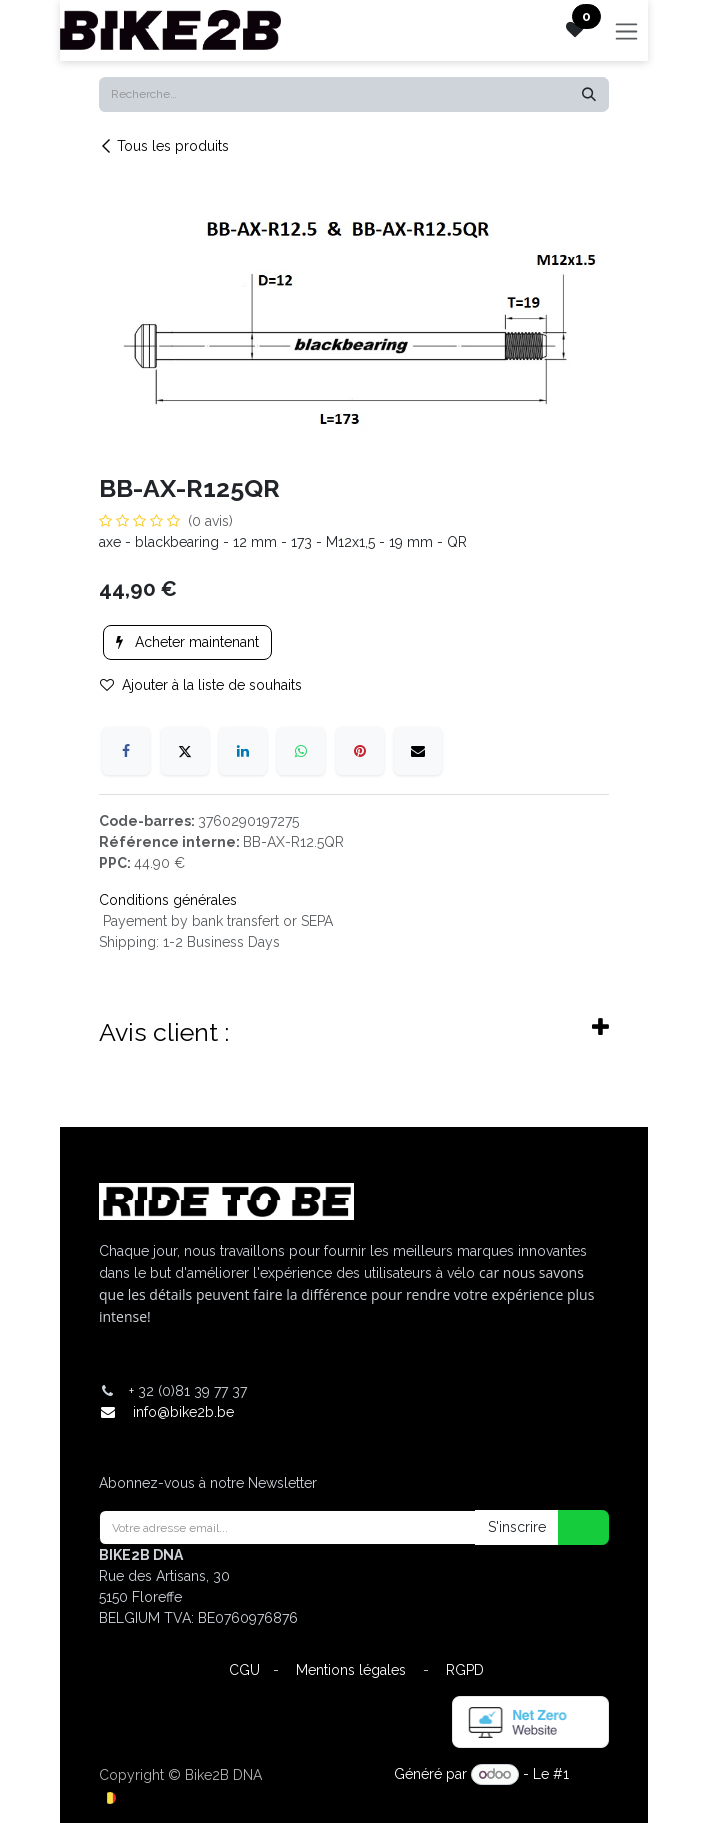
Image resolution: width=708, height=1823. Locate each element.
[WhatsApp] (301, 751)
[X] (185, 751)
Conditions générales (168, 900)
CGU (244, 1670)
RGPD (465, 1670)
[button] (571, 1527)
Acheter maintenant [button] (187, 642)
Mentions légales (351, 1670)
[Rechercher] (589, 94)
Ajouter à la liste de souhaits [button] (201, 685)
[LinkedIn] (243, 751)
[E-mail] (418, 751)
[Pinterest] (360, 751)
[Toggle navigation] (626, 30)
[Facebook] (126, 751)
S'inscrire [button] (517, 1527)
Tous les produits (164, 146)
